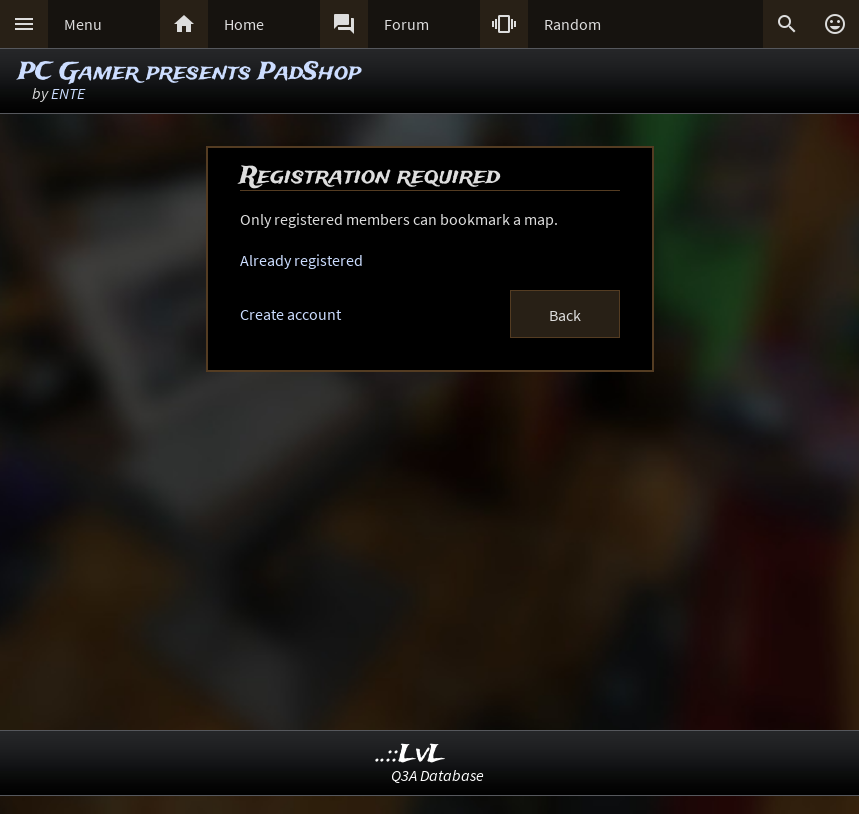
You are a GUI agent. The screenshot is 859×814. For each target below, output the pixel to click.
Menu (83, 24)
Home (244, 24)
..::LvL (410, 754)
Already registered (301, 260)
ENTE (68, 93)
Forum (406, 24)
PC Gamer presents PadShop (189, 72)
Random (572, 24)
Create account (290, 314)
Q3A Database (437, 775)
